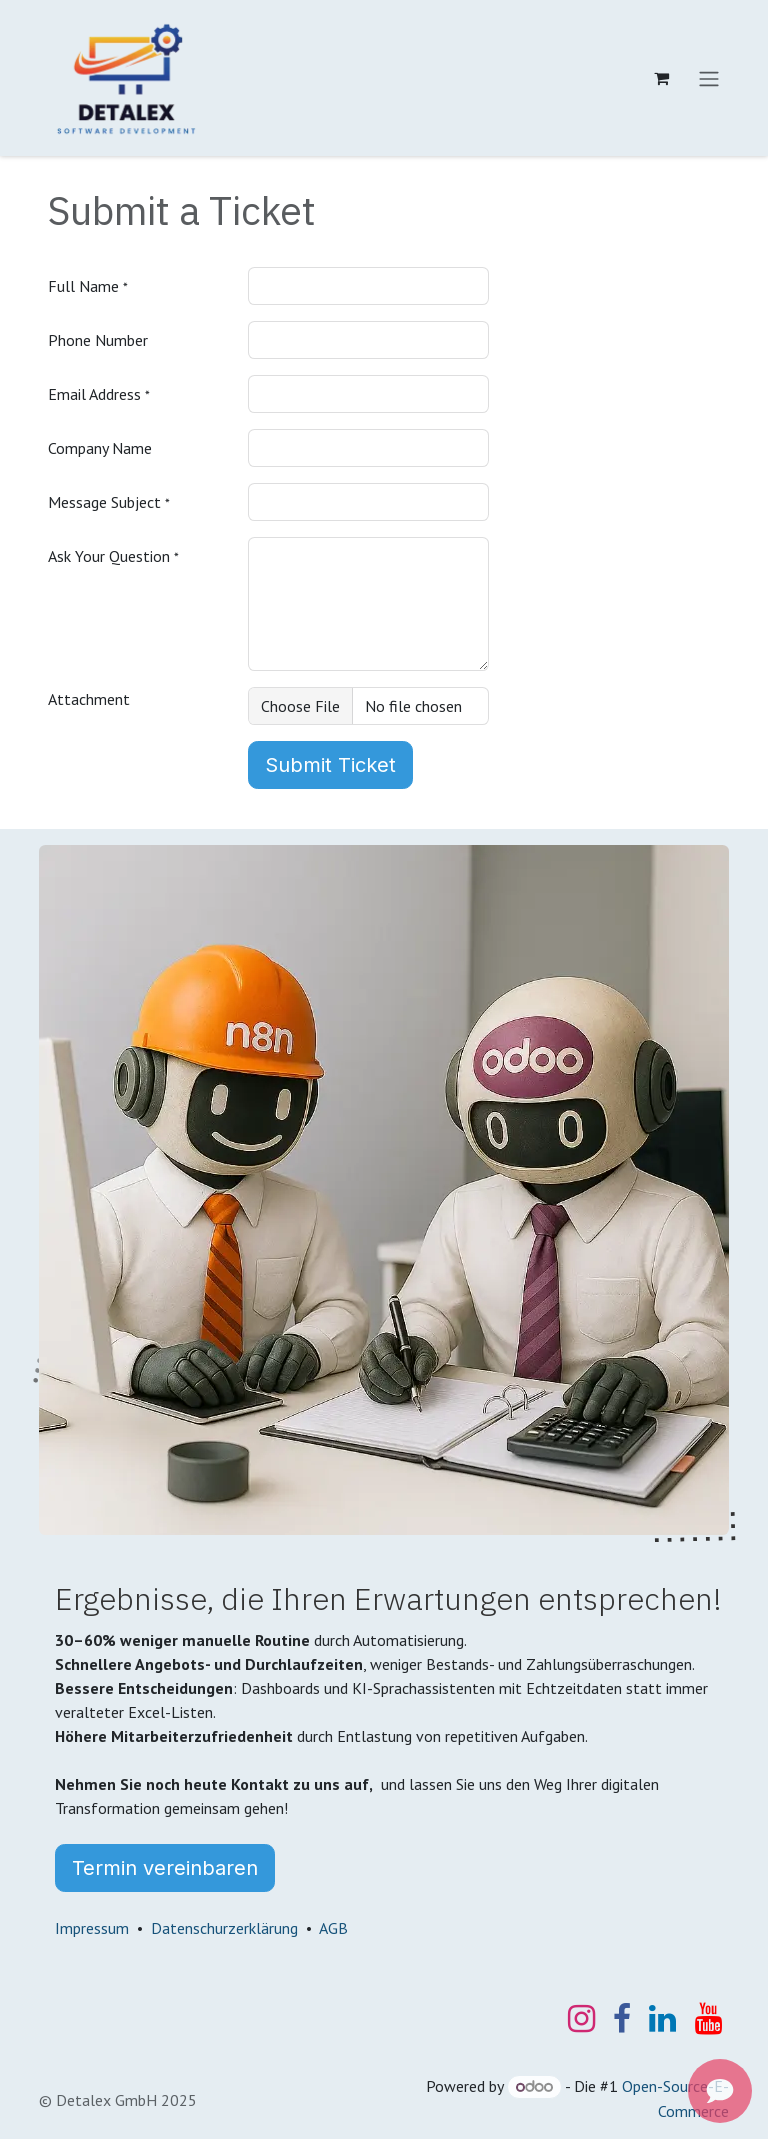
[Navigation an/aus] (709, 78)
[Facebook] (622, 2019)
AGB (333, 1928)
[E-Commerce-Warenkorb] (661, 78)
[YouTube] (708, 2019)
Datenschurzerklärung (224, 1928)
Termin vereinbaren (165, 1868)
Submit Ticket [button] (330, 765)
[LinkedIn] (662, 2019)
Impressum (92, 1928)
